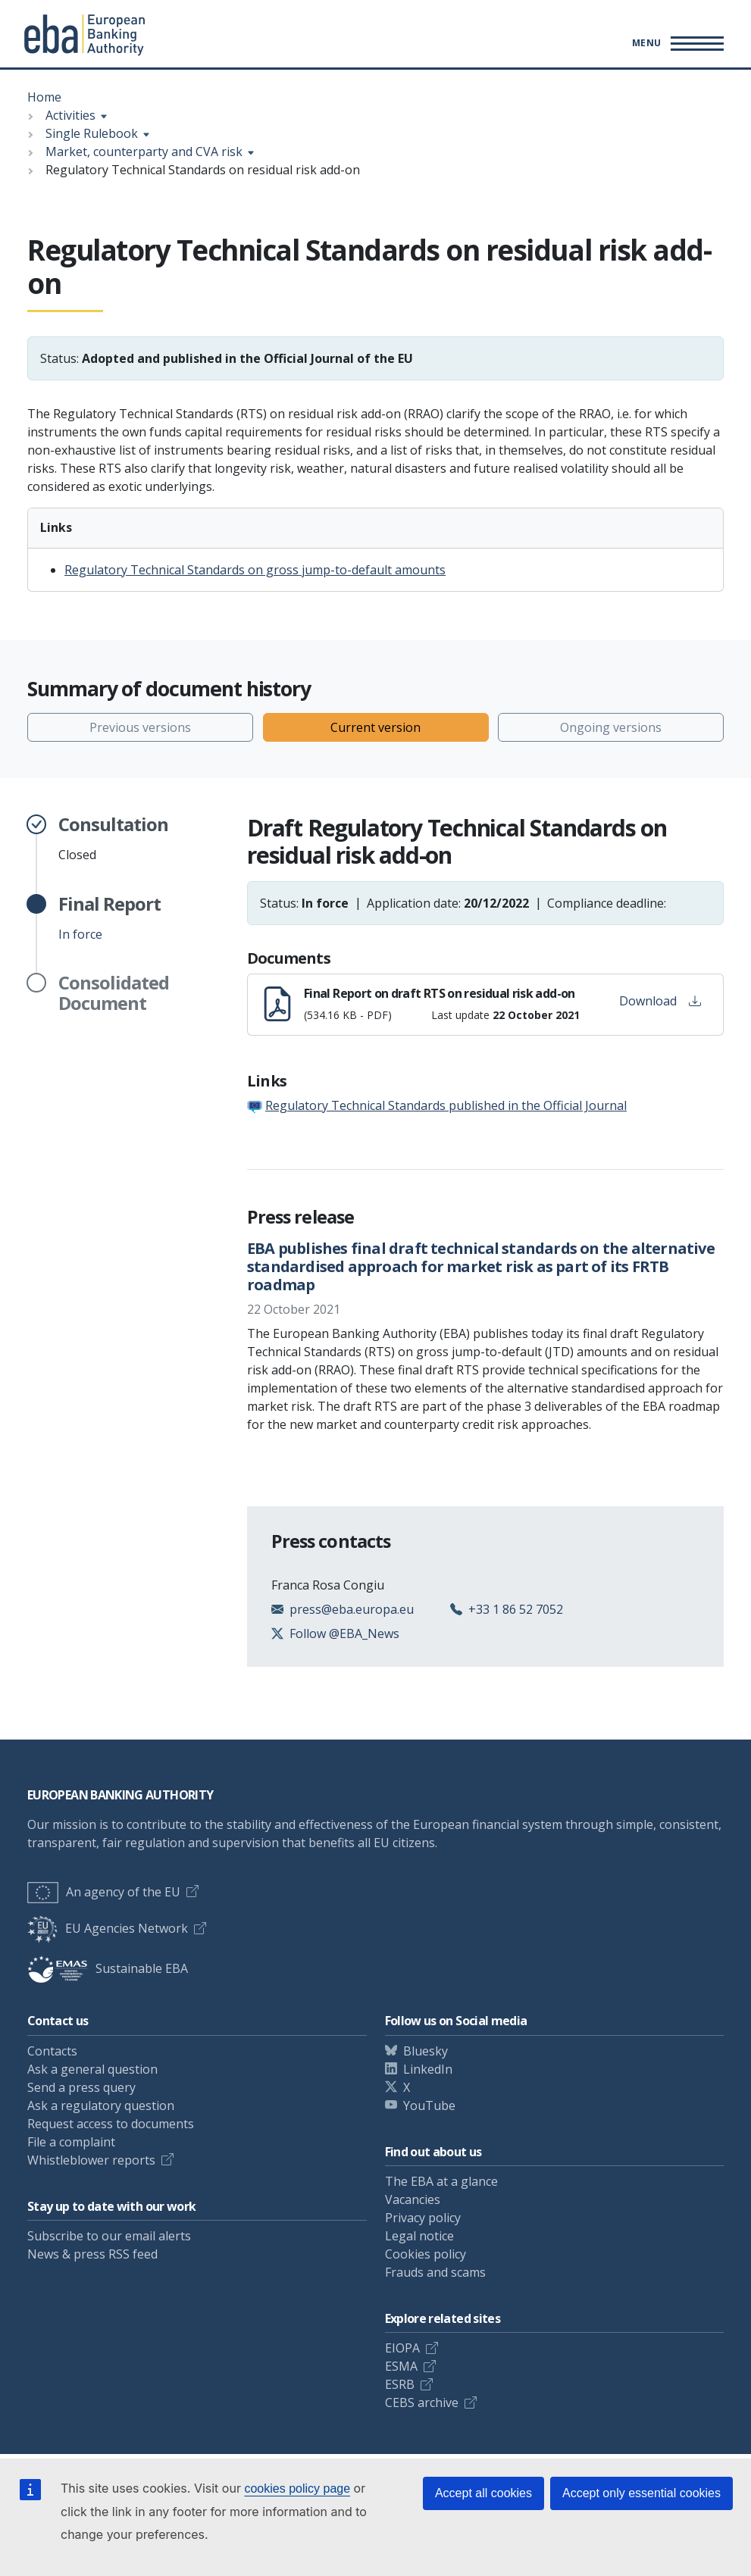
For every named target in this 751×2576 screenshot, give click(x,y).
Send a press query (81, 2087)
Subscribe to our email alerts (109, 2235)
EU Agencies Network (107, 1928)
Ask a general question (92, 2069)
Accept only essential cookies (641, 2493)
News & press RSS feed (92, 2254)
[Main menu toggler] (675, 43)
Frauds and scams (435, 2272)
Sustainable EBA (107, 1968)
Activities (70, 115)
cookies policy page (297, 2488)
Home (44, 97)
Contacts (52, 2051)
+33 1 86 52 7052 (515, 1609)
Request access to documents (110, 2123)
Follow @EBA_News (344, 1633)
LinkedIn (427, 2069)
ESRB (400, 2384)
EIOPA (402, 2348)
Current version (375, 727)
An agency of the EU (103, 1892)
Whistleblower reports (91, 2160)
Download (660, 1001)
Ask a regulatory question (100, 2105)
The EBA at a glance (441, 2181)
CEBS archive (421, 2402)
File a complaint (71, 2142)
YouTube (429, 2105)
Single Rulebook (91, 133)
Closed (113, 838)
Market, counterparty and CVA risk (144, 151)
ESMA (401, 2366)
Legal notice (419, 2235)
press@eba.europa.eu (351, 1609)
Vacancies (412, 2199)
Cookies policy (425, 2254)
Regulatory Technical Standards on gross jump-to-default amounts (255, 569)
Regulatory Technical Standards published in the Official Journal (446, 1105)
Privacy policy (423, 2217)
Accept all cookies (483, 2493)
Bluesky (425, 2051)
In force (109, 918)
